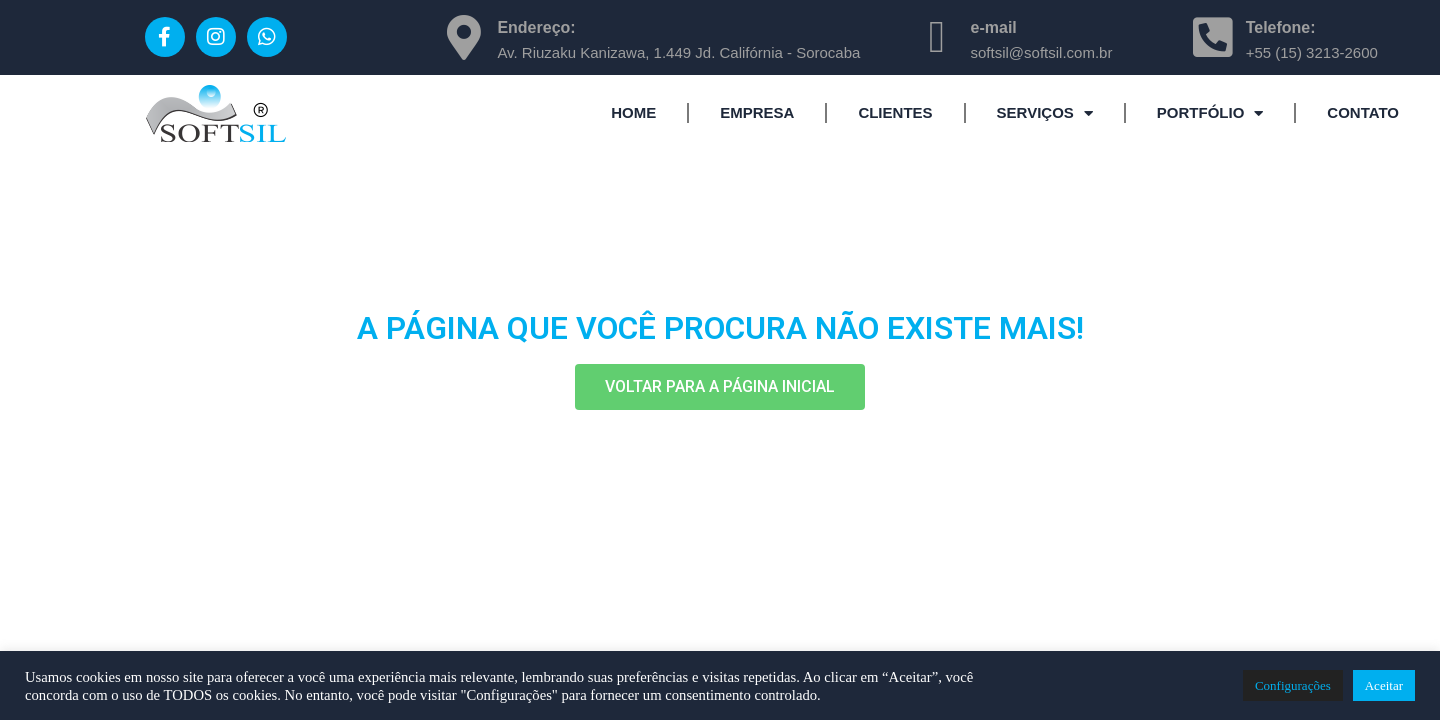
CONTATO (1363, 112)
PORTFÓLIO (1210, 113)
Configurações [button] (1293, 685)
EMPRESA (757, 112)
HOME (633, 112)
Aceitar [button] (1384, 685)
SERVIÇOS (1045, 113)
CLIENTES (895, 112)
